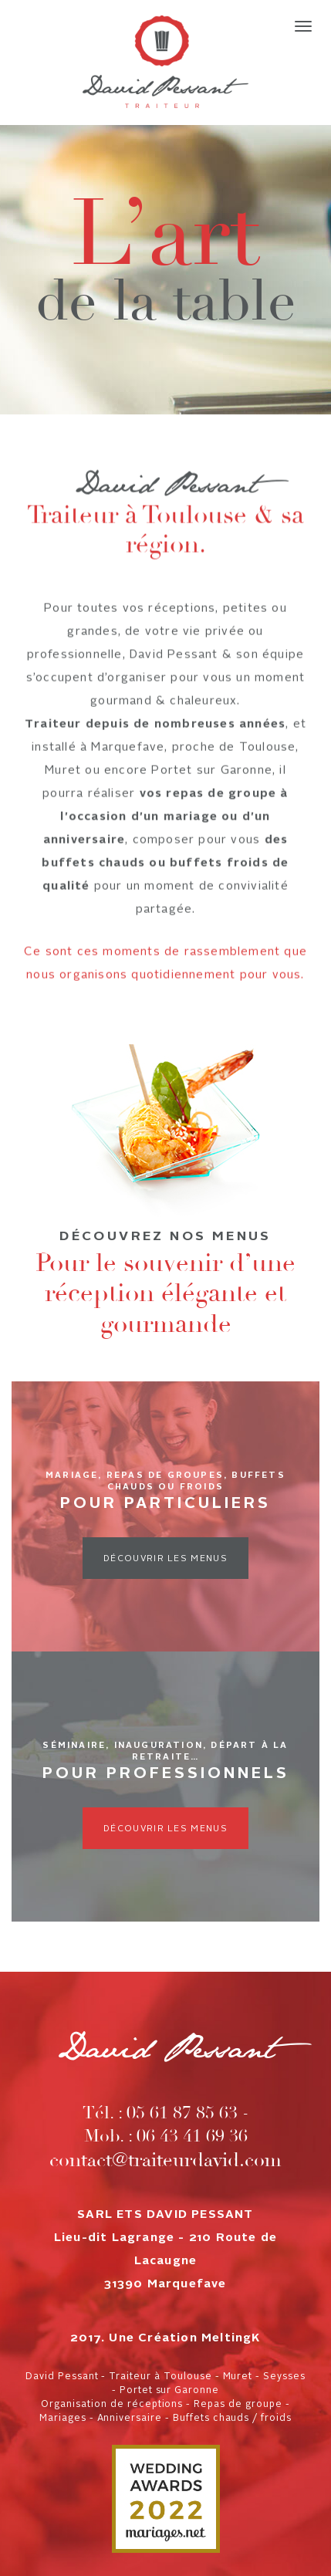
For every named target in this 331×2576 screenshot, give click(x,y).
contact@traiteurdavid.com (165, 2160)
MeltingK (231, 2338)
